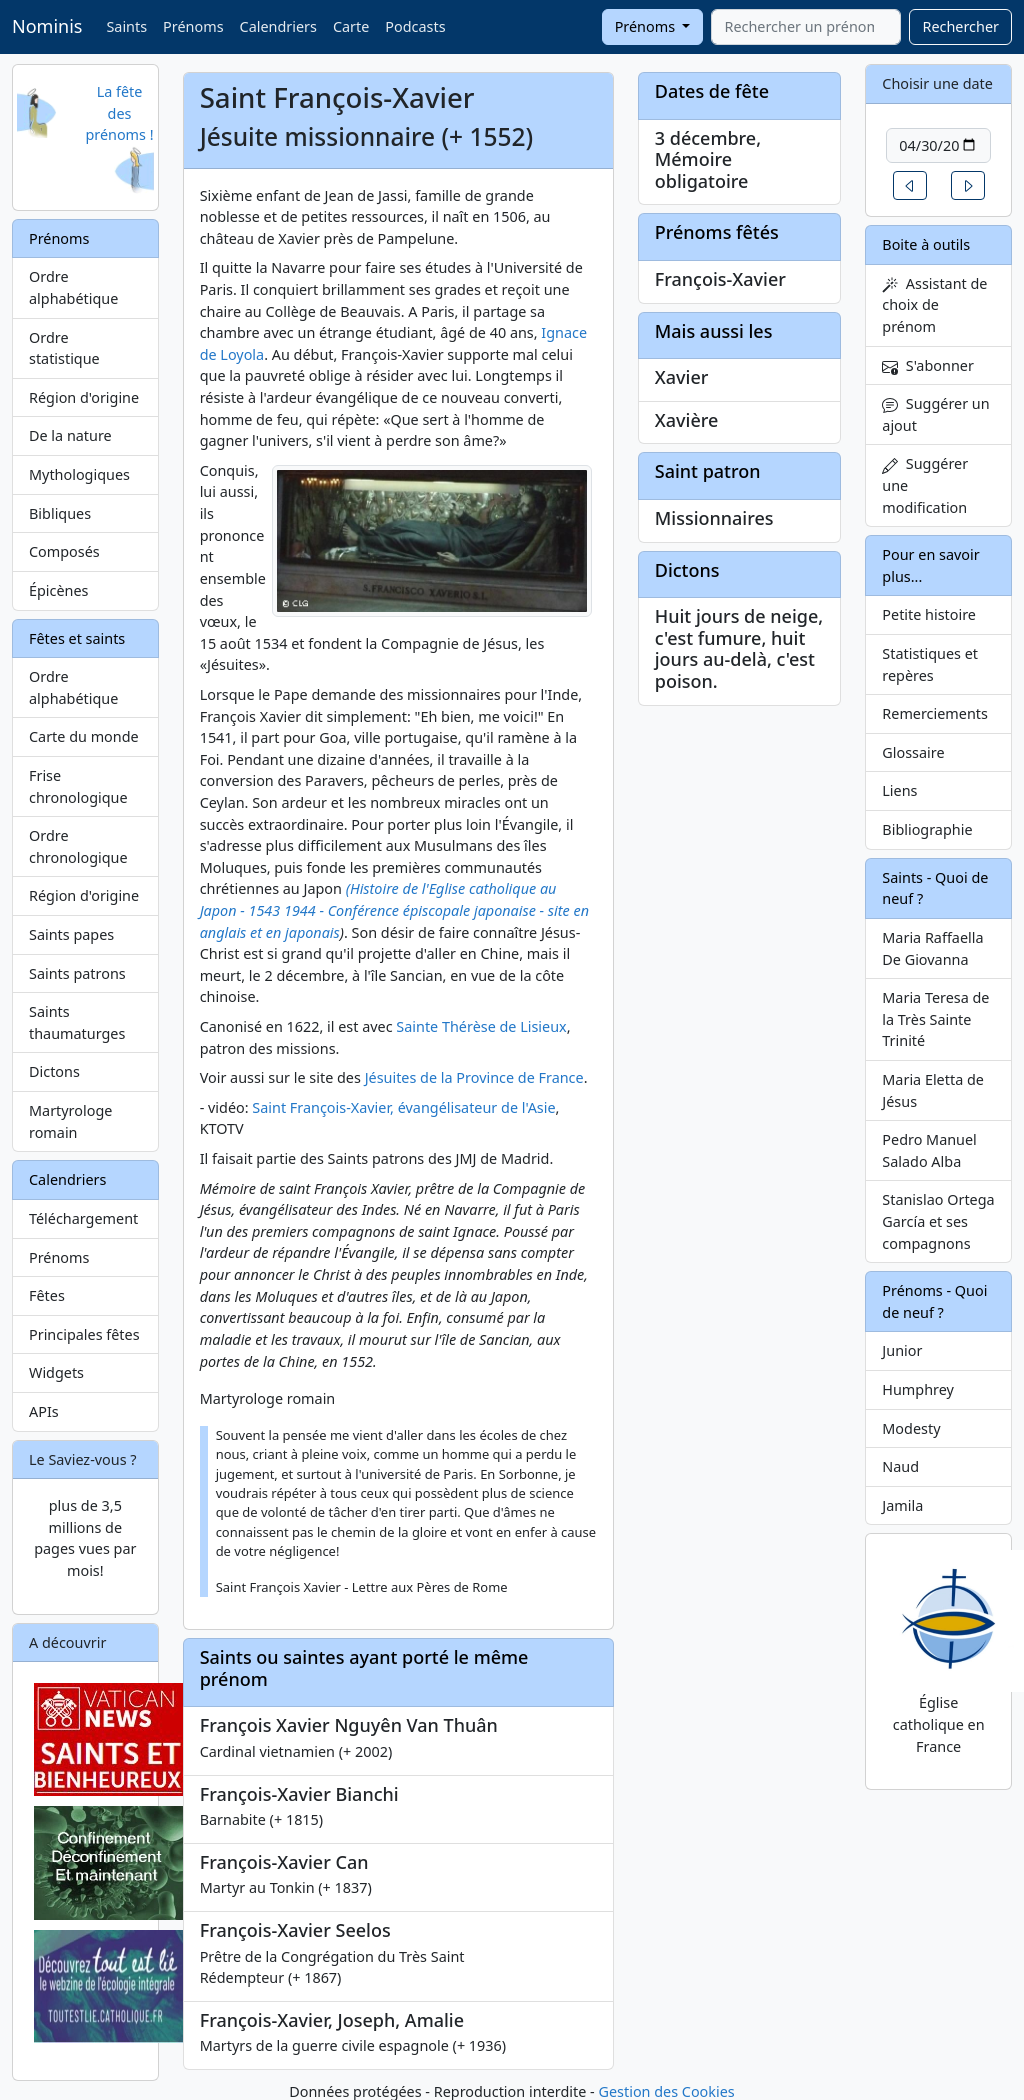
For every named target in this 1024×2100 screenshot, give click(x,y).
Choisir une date (937, 83)
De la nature (70, 435)
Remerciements (935, 713)
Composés (64, 551)
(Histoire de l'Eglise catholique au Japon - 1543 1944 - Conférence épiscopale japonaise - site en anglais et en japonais (394, 910)
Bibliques (60, 513)
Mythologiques (79, 474)
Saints (126, 26)
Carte (351, 26)
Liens (899, 790)
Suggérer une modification (925, 485)
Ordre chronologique (78, 846)
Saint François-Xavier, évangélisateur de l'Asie (403, 1107)
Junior (902, 1350)
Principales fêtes (84, 1334)
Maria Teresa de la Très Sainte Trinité (935, 1019)
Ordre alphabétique (73, 287)
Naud (900, 1466)
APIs (44, 1411)
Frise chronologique (78, 786)
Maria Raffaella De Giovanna (932, 948)
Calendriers (278, 26)
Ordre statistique (64, 348)
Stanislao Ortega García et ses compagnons (938, 1221)
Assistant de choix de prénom (934, 305)
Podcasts (415, 26)
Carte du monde (84, 736)
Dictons (54, 1071)
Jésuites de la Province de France (474, 1077)
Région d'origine (84, 397)
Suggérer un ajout (935, 414)
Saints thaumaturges (77, 1022)
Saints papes (71, 934)
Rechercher (960, 26)
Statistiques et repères (930, 664)
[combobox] (806, 27)
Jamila (902, 1505)
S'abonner (928, 365)
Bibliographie (927, 829)
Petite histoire (929, 614)
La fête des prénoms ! (119, 113)
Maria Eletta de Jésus (933, 1090)
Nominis (47, 26)
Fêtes (47, 1295)
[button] (910, 185)
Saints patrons (77, 973)
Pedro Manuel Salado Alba (929, 1150)
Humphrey (918, 1389)
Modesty (911, 1428)
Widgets (56, 1372)
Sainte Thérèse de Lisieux (481, 1026)
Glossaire (913, 752)
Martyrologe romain (70, 1121)
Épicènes (59, 590)
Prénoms (193, 26)
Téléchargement (83, 1218)
